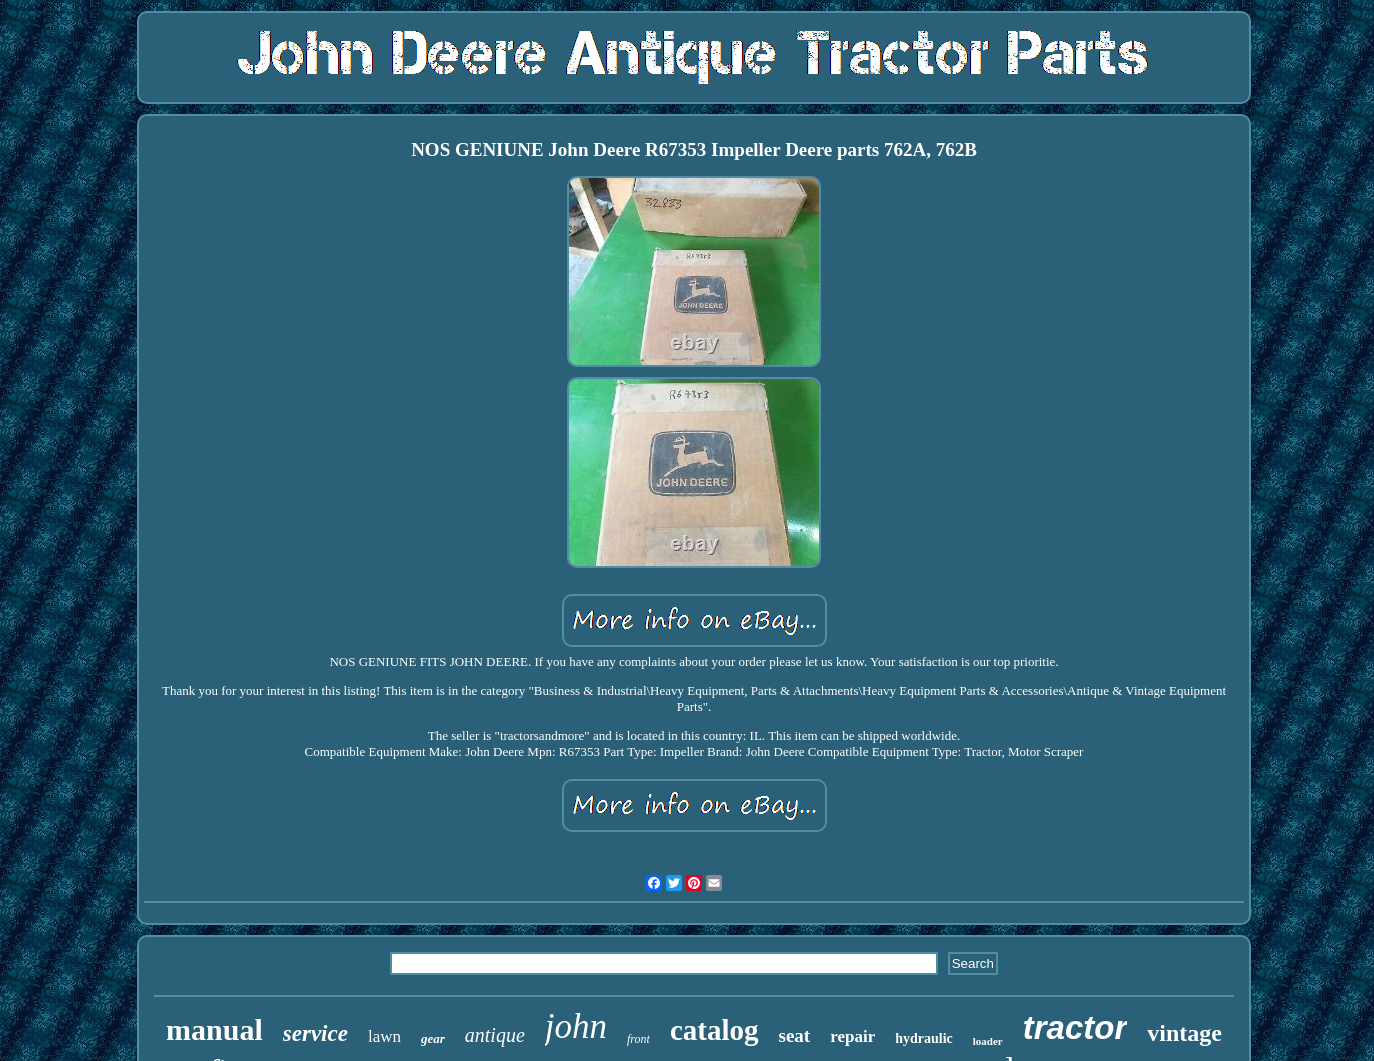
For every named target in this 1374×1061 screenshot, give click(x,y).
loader (988, 1041)
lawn (384, 1036)
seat (795, 1035)
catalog (714, 1030)
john (576, 1026)
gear (433, 1038)
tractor (1075, 1027)
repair (852, 1036)
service (315, 1033)
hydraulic (924, 1038)
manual (214, 1029)
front (638, 1039)
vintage (1184, 1033)
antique (495, 1035)
